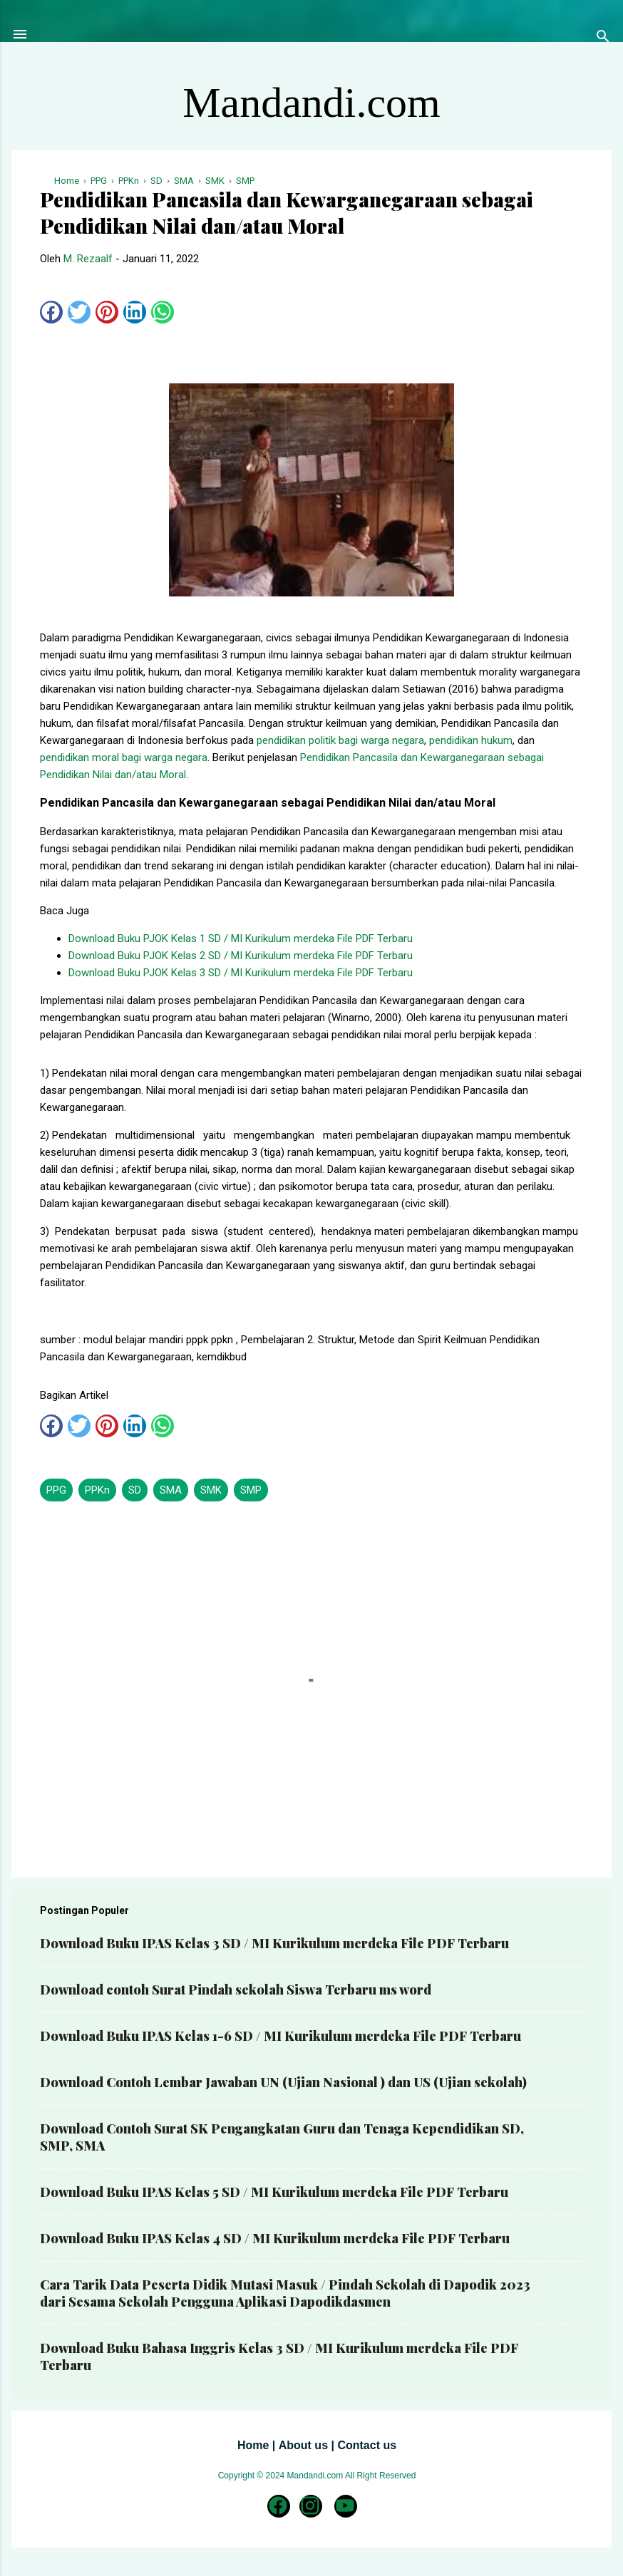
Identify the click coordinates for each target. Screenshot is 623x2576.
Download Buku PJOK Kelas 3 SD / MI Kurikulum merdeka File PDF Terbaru (240, 972)
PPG (56, 1490)
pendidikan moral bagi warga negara (123, 757)
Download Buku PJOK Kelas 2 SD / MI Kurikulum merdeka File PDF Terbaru (240, 955)
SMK (211, 1490)
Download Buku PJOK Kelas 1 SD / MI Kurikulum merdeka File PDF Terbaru (240, 938)
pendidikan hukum (471, 740)
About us (303, 2445)
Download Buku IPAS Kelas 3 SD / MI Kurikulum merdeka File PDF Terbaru (274, 1943)
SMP (251, 1490)
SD (134, 1490)
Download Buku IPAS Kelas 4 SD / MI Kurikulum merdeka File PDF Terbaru (275, 2238)
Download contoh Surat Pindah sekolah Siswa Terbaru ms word (235, 1989)
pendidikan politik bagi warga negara (340, 740)
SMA (171, 1490)
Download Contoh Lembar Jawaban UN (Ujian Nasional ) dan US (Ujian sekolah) (283, 2082)
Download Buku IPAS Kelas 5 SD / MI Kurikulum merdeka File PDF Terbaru (274, 2191)
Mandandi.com (311, 102)
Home (253, 2445)
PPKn (97, 1490)
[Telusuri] (603, 39)
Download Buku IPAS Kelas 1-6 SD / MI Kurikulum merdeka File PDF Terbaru (280, 2035)
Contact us (366, 2445)
